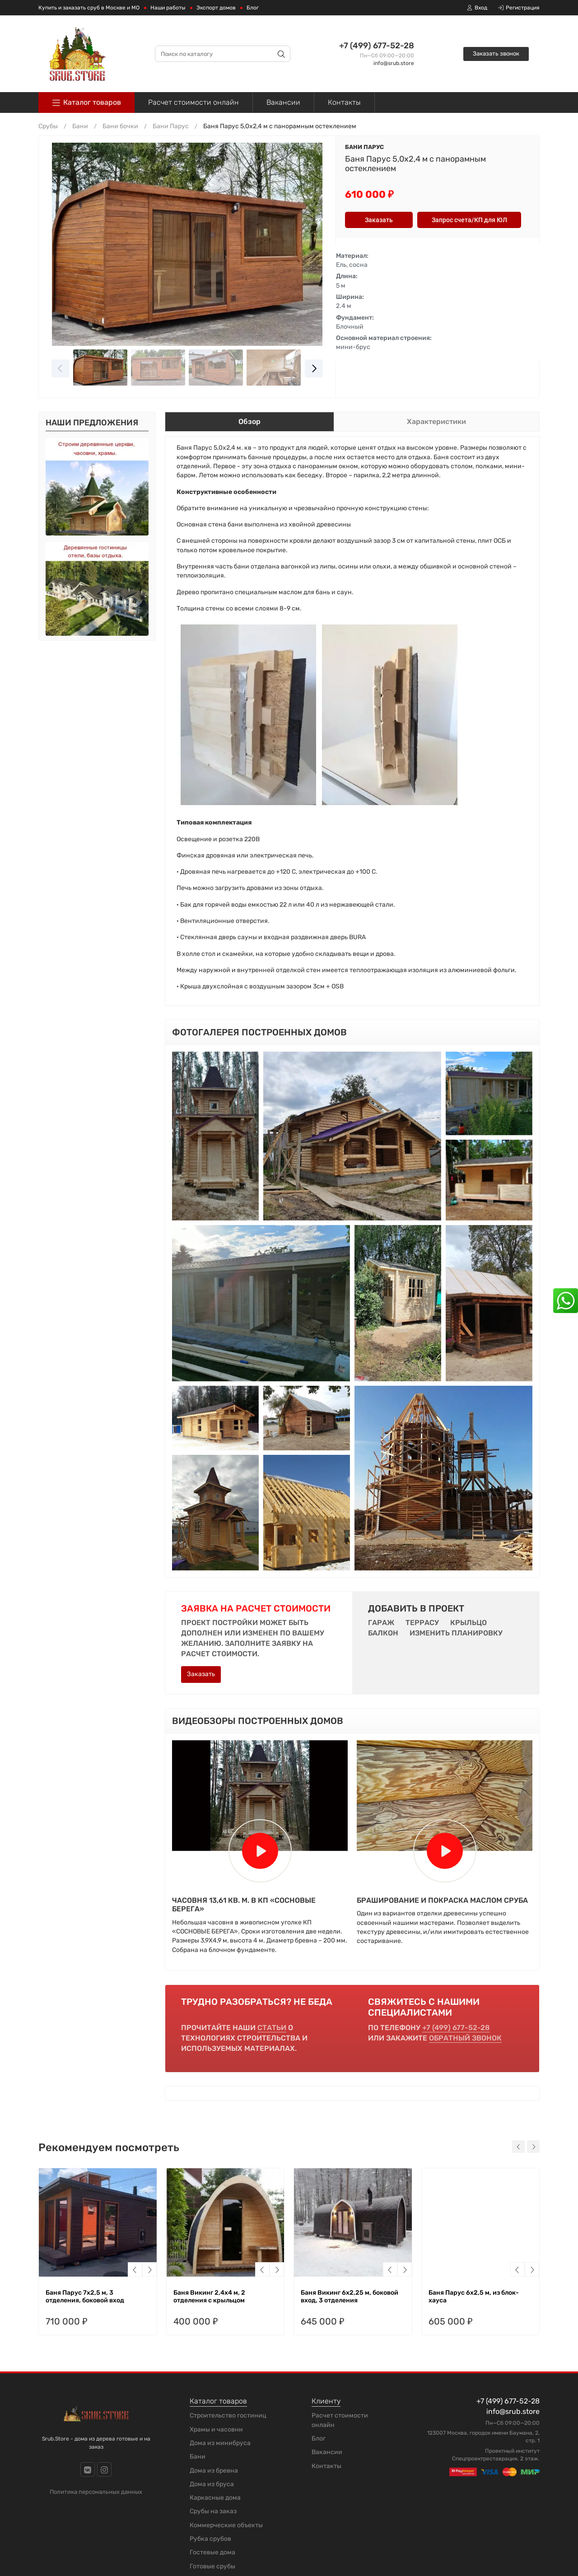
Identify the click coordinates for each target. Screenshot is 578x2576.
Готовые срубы (212, 2566)
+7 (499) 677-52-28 (376, 46)
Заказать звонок (496, 53)
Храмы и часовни (216, 2429)
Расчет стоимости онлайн (193, 102)
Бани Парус (364, 147)
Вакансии (283, 102)
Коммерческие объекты (226, 2525)
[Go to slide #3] (216, 367)
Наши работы (168, 8)
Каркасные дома (215, 2497)
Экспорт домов (216, 8)
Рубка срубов (210, 2539)
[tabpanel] (352, 721)
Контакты (344, 102)
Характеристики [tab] (436, 421)
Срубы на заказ (213, 2511)
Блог (253, 8)
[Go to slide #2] (158, 367)
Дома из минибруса (220, 2443)
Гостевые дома (212, 2552)
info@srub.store (393, 63)
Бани (197, 2456)
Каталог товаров (86, 102)
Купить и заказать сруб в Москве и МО (89, 8)
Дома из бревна (214, 2470)
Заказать (201, 1674)
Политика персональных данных (96, 2491)
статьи (271, 2027)
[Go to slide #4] (274, 367)
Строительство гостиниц (228, 2415)
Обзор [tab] (249, 421)
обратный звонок (465, 2038)
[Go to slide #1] (100, 367)
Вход (477, 8)
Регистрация (519, 8)
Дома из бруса (212, 2484)
